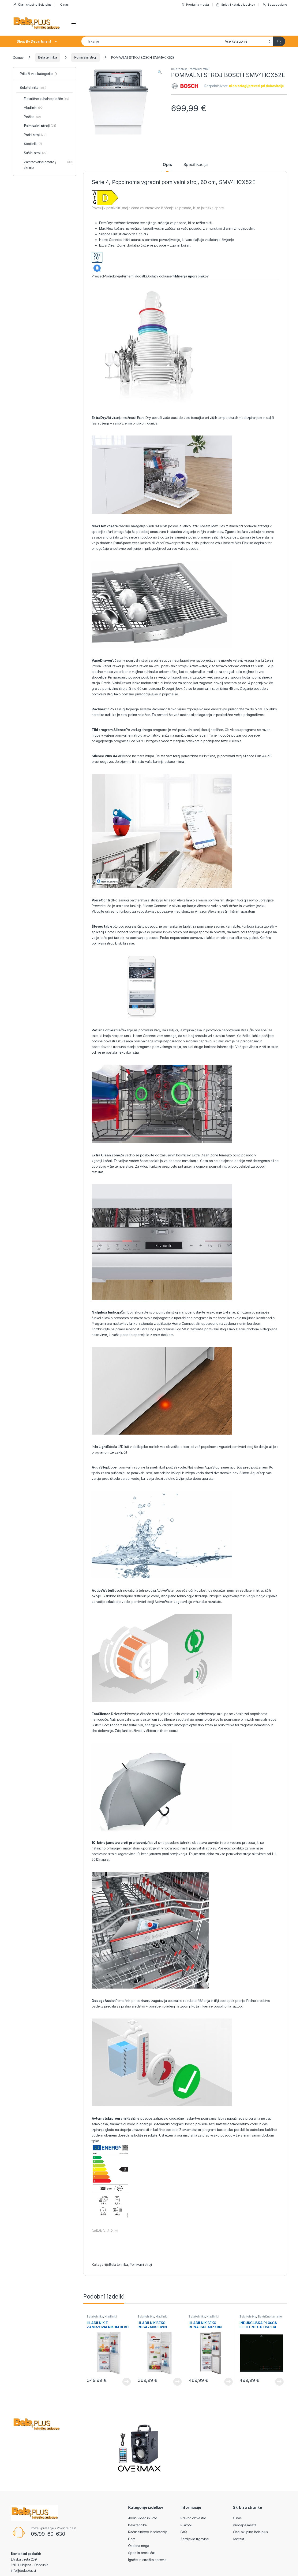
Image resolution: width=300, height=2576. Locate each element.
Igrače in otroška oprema (147, 2560)
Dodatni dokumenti (160, 276)
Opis (167, 164)
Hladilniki (111, 2316)
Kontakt (238, 2539)
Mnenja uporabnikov (191, 276)
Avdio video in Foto (142, 2518)
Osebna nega (138, 2546)
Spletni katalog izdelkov (235, 5)
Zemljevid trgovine (194, 2539)
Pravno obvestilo (193, 2518)
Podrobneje (113, 276)
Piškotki (186, 2525)
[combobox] (151, 41)
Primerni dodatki (134, 276)
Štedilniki (31, 144)
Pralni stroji (33, 135)
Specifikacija (196, 164)
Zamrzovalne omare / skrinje (46, 164)
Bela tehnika (47, 57)
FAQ (183, 2532)
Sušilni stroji (33, 153)
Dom (131, 2539)
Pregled (98, 276)
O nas (64, 4)
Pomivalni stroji (85, 57)
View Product (126, 2382)
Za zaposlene (274, 5)
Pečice (30, 117)
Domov (18, 57)
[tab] (167, 166)
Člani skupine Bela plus (32, 5)
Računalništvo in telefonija (147, 2532)
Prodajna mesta (195, 5)
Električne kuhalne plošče (261, 2318)
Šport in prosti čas (141, 2553)
